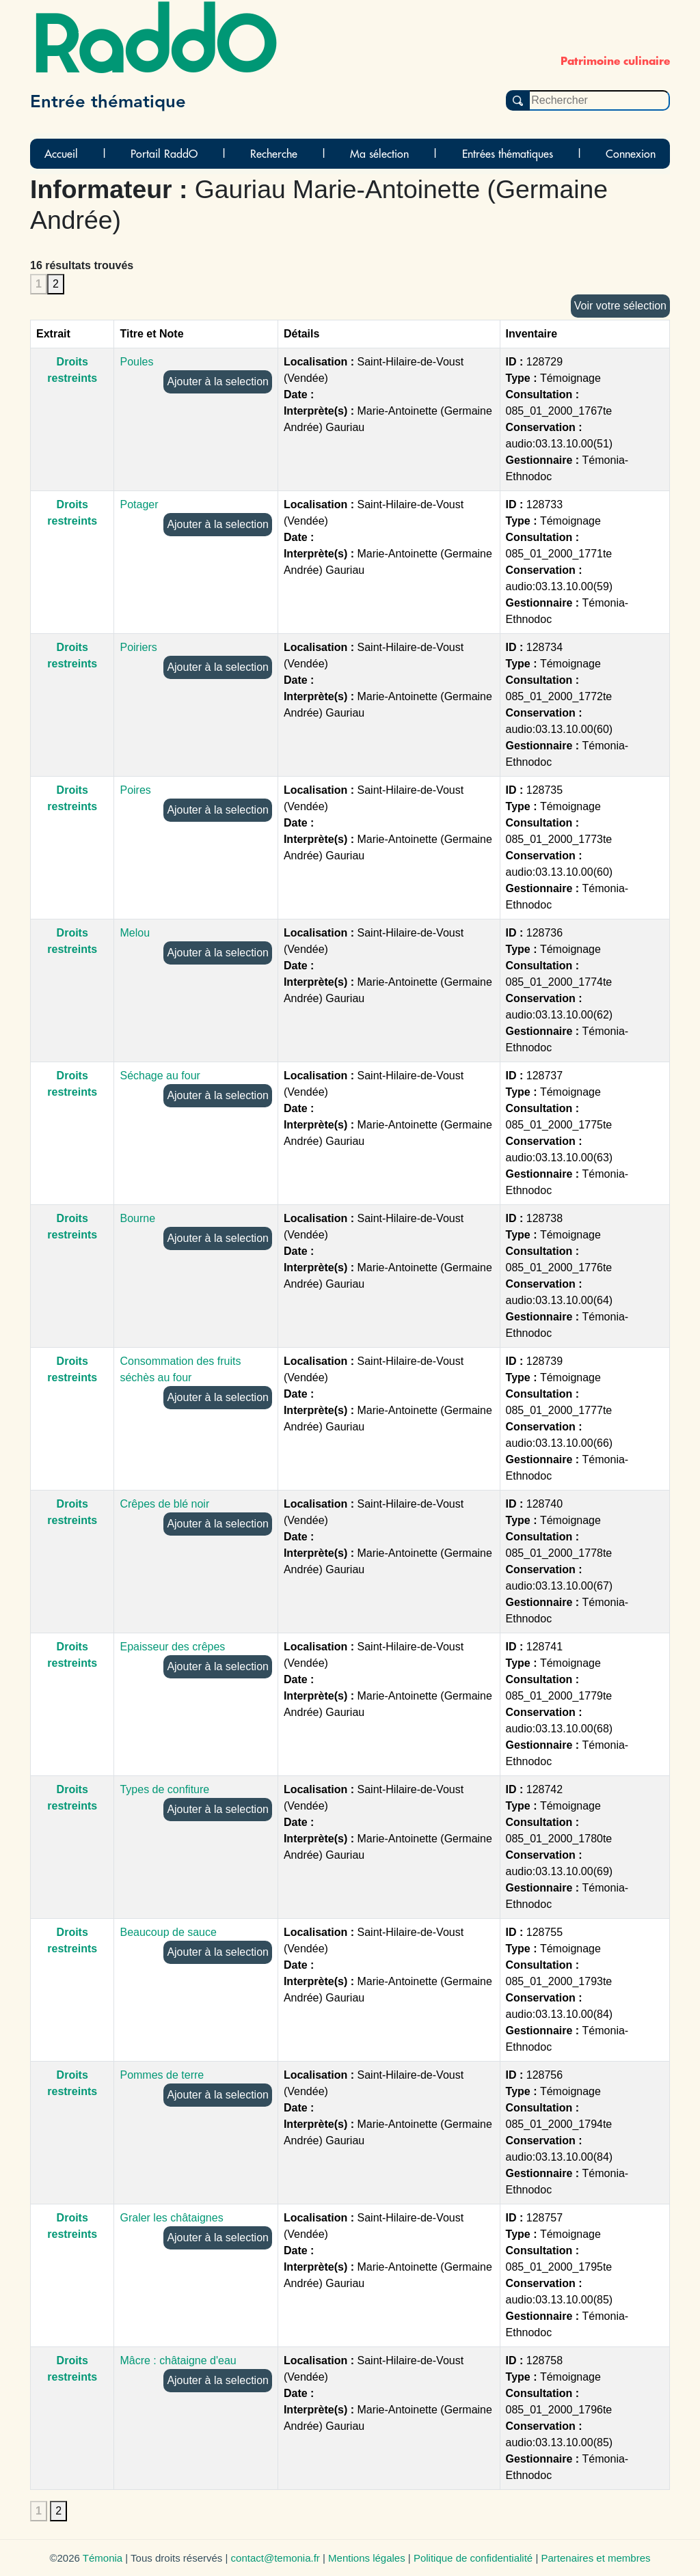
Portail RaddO (164, 154)
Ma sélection (379, 154)
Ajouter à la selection (218, 381)
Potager (139, 504)
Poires (135, 790)
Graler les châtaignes (171, 2218)
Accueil (61, 154)
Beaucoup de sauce (168, 1932)
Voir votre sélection (620, 305)
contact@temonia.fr (275, 2558)
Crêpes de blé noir (164, 1504)
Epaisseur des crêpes (172, 1646)
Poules (136, 362)
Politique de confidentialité (473, 2558)
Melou (135, 933)
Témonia (102, 2558)
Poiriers (138, 647)
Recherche (273, 154)
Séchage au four (160, 1075)
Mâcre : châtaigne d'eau (178, 2360)
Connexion (631, 154)
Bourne (137, 1218)
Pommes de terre (162, 2075)
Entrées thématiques (507, 154)
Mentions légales (366, 2558)
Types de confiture (164, 1789)
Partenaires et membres (595, 2558)
